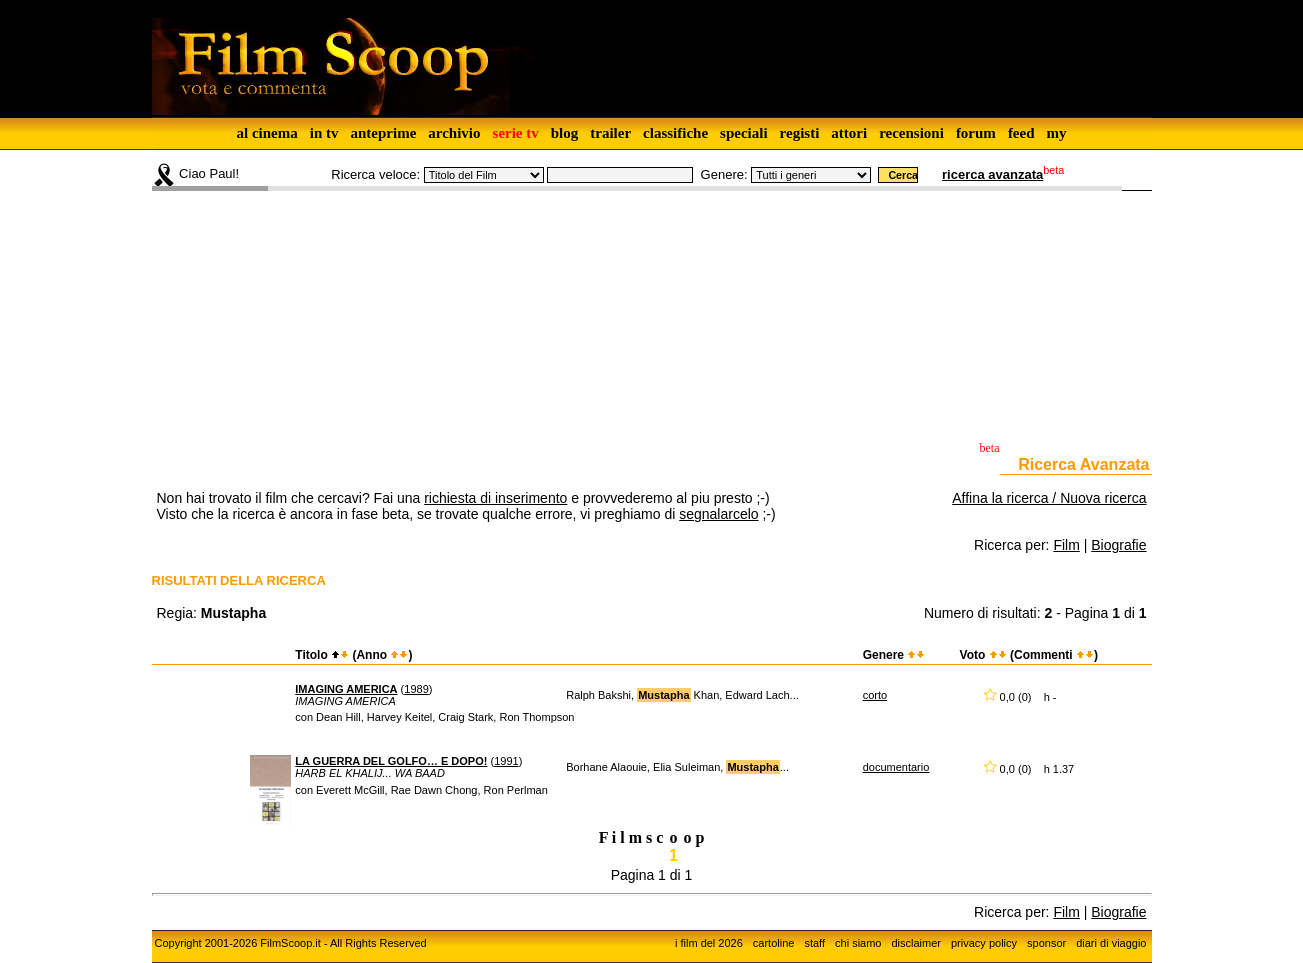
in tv (324, 133)
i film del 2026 (709, 943)
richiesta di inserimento (495, 498)
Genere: (724, 174)
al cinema (266, 133)
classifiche (675, 133)
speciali (744, 133)
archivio (454, 133)
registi (800, 133)
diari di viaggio (1111, 943)
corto (875, 695)
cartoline (774, 943)
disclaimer (916, 943)
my (1057, 133)
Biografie (1118, 545)
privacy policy (984, 943)
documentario (896, 767)
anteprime (383, 133)
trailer (610, 133)
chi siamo (858, 943)
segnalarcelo (718, 514)
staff (814, 943)
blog (565, 133)
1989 (416, 689)
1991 (506, 761)
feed (1021, 133)
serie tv (516, 133)
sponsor (1046, 943)
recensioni (911, 133)
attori (849, 133)
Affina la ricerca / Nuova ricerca (1049, 498)
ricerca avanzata (992, 174)
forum (976, 133)
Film (1066, 545)
